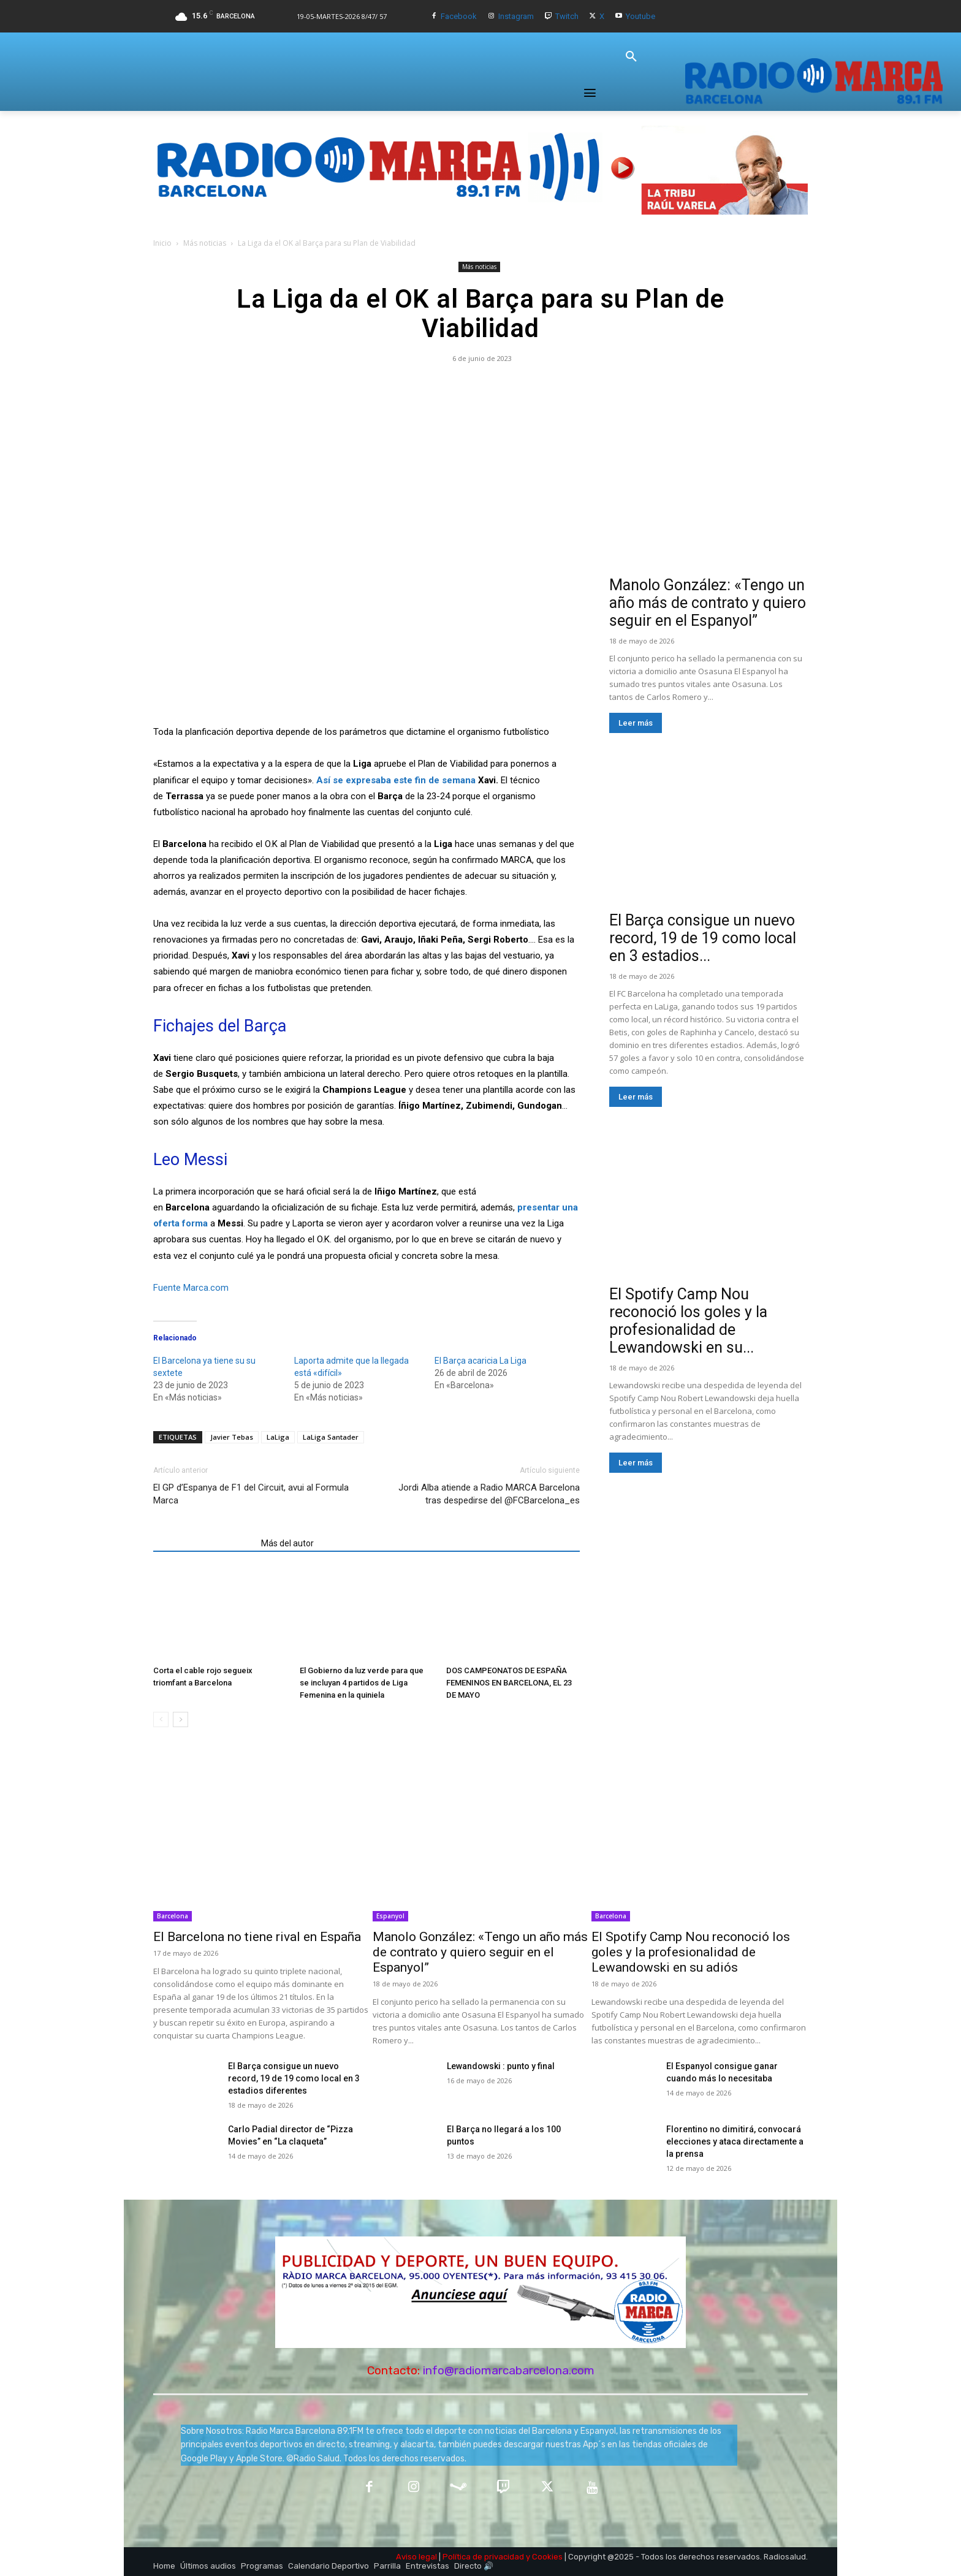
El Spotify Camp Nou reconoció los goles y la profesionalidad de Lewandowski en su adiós (690, 1952)
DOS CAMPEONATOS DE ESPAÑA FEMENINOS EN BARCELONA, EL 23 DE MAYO (509, 1683)
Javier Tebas (231, 1437)
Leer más (635, 723)
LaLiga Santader (331, 1437)
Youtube (640, 16)
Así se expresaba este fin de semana (396, 780)
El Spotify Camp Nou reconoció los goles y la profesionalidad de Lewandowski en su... (688, 1320)
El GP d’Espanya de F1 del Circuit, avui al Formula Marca (251, 1494)
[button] (631, 57)
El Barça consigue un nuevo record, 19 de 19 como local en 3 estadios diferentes (294, 2078)
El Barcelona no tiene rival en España (257, 1936)
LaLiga (278, 1437)
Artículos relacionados (203, 1543)
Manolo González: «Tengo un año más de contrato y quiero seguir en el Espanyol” (707, 602)
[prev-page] (161, 1719)
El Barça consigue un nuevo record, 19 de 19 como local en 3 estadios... (702, 938)
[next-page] (180, 1719)
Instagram (516, 16)
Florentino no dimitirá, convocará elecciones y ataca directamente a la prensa (734, 2141)
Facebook (459, 16)
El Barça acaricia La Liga (480, 1361)
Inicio (162, 243)
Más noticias (204, 243)
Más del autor (287, 1543)
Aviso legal (416, 2556)
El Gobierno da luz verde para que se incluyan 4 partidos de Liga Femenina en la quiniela (362, 1683)
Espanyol (390, 1916)
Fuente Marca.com (191, 1287)
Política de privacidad (483, 2556)
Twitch (567, 16)
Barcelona (172, 1916)
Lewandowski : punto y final (501, 2066)
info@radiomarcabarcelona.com (508, 2370)
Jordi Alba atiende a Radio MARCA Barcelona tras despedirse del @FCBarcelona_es (489, 1494)
